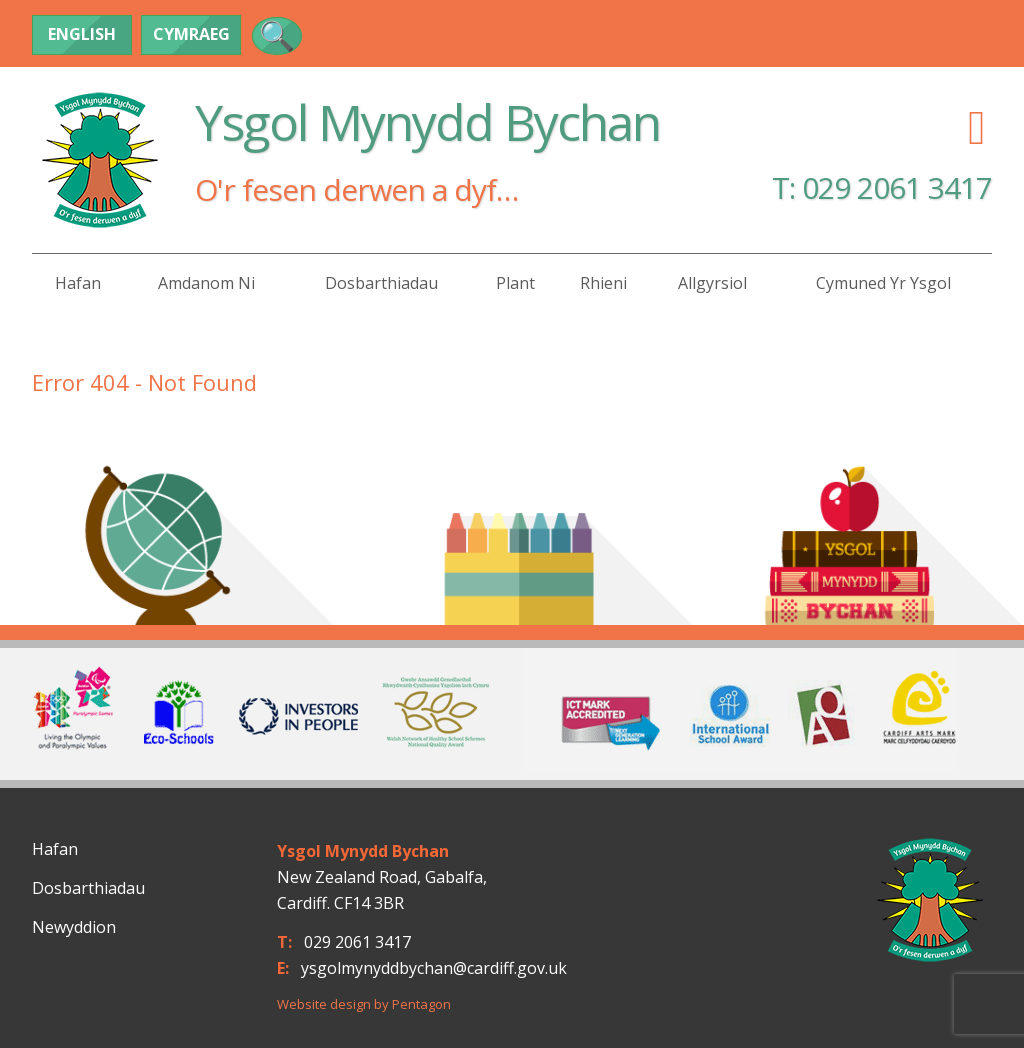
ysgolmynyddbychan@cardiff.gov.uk (434, 968)
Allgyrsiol (712, 283)
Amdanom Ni (206, 283)
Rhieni (603, 283)
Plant (515, 283)
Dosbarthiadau (381, 283)
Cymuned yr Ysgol (883, 283)
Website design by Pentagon (364, 1004)
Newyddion (74, 927)
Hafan (78, 283)
